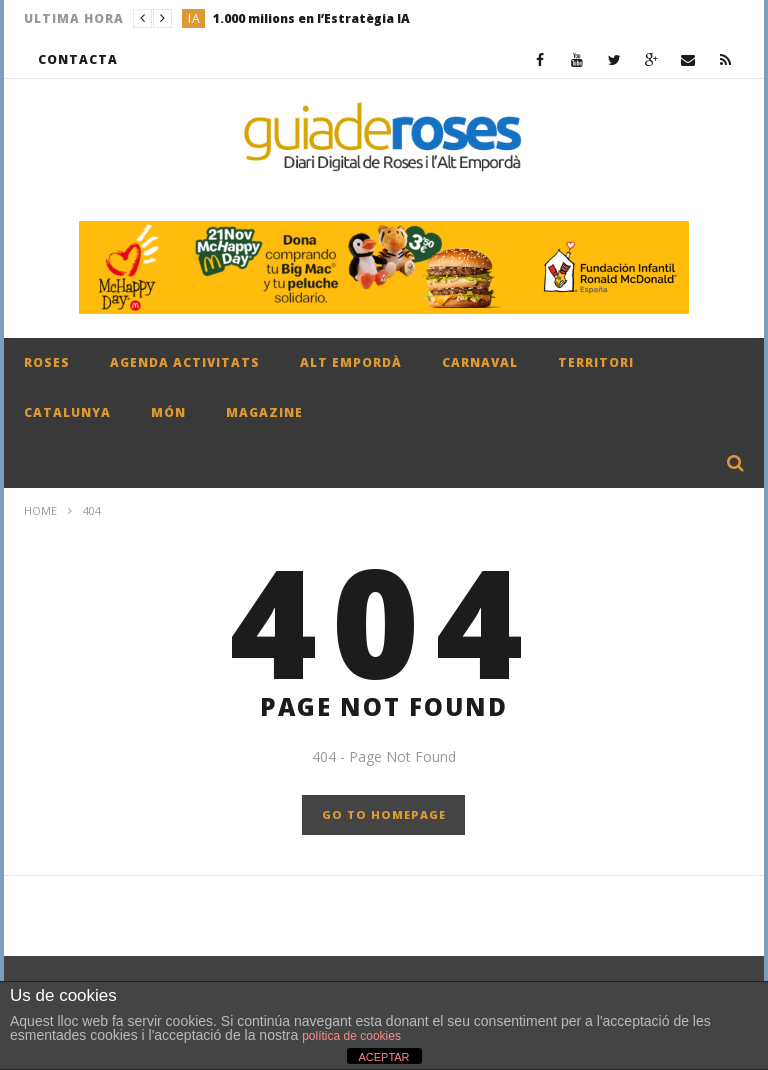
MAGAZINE (264, 412)
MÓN (168, 412)
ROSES (47, 362)
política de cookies (351, 1036)
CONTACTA (78, 59)
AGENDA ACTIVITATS (185, 362)
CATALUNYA (67, 412)
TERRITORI (596, 362)
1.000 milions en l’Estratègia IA (311, 18)
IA (194, 18)
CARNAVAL (480, 362)
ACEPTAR (383, 1057)
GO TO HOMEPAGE (384, 814)
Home (40, 510)
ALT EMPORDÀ (351, 362)
